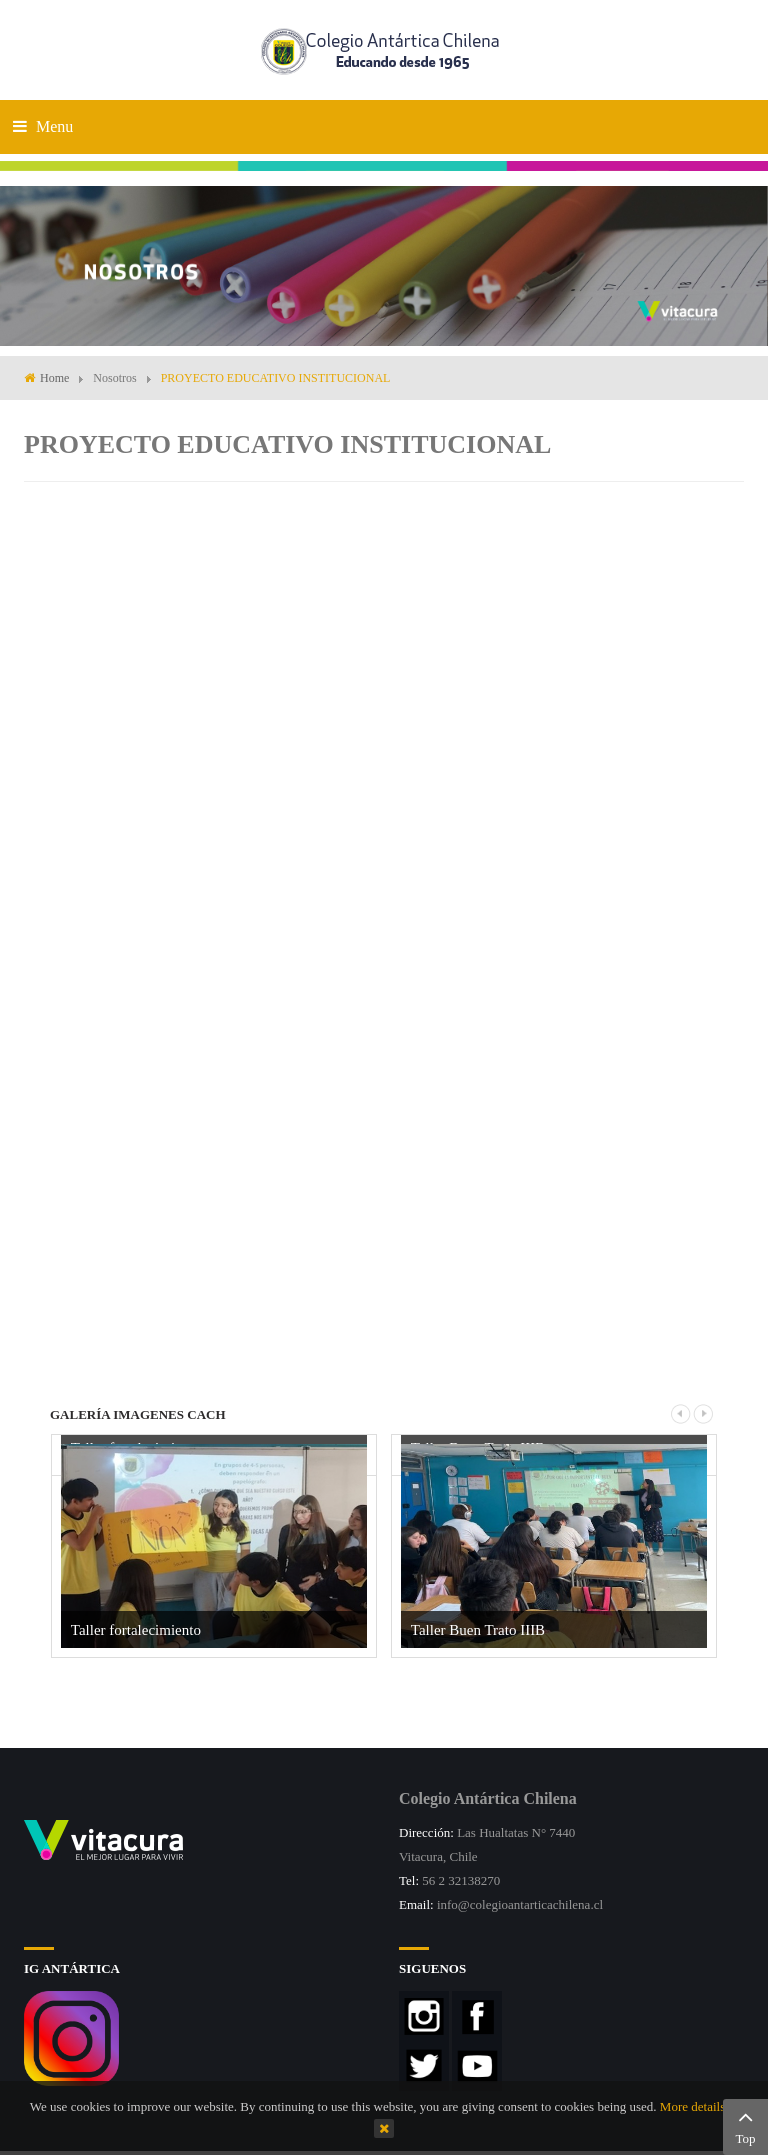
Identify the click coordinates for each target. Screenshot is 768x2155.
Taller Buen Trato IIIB (478, 1630)
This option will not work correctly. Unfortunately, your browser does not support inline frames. (384, 902)
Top (745, 2125)
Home (54, 378)
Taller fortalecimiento (136, 1630)
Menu (43, 126)
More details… (699, 2106)
